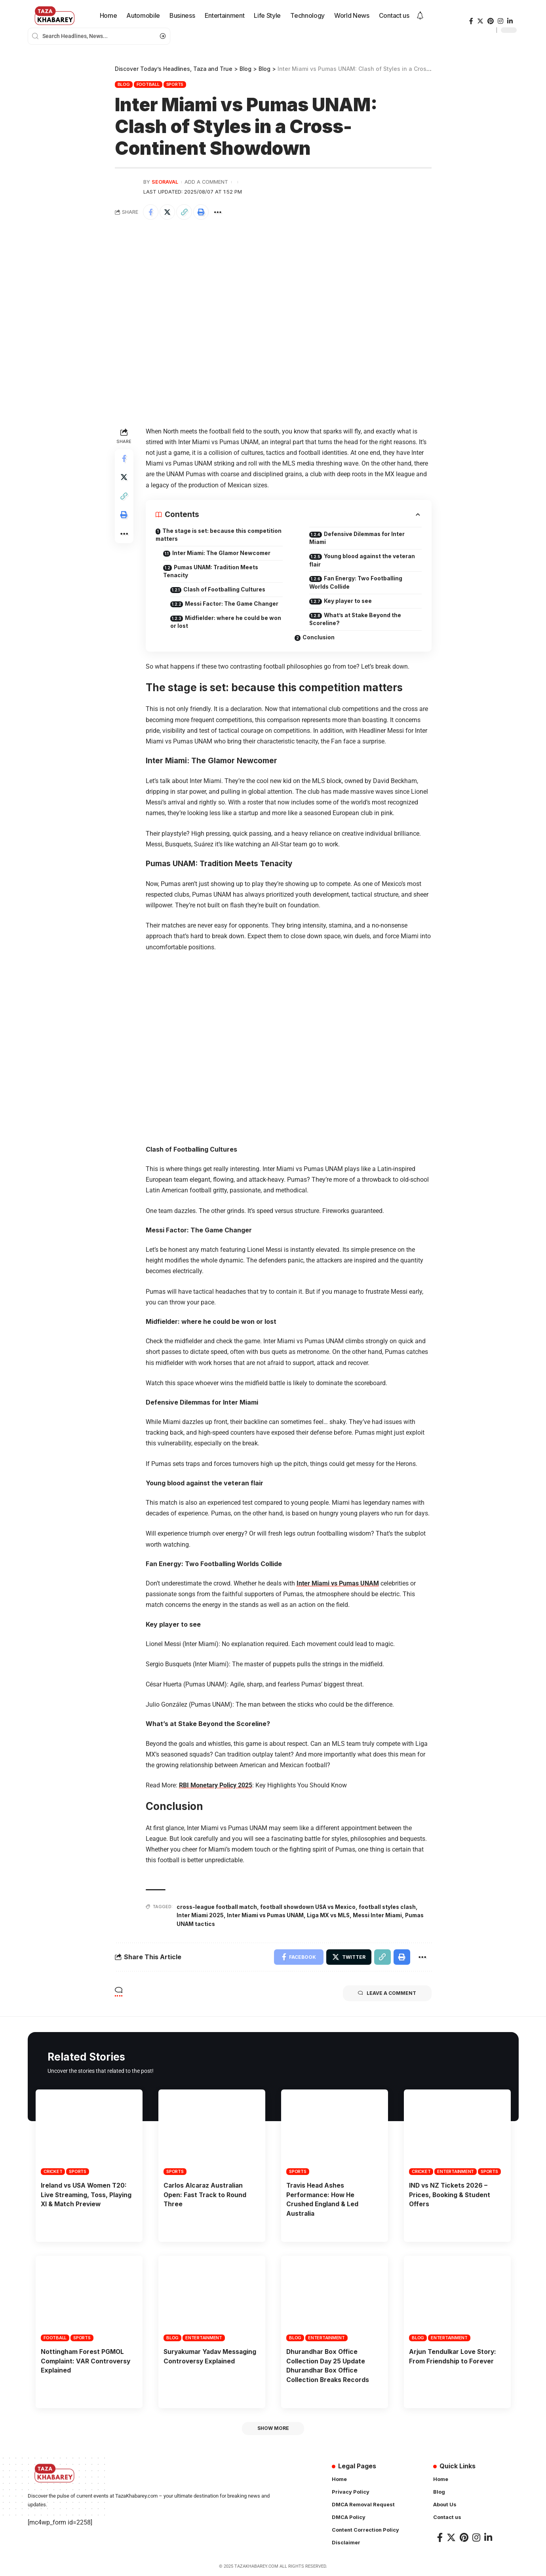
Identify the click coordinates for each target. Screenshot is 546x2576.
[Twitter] (480, 21)
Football (148, 84)
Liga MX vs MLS (333, 1916)
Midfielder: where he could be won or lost (220, 622)
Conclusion (318, 638)
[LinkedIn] (510, 21)
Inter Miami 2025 (200, 1916)
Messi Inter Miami (383, 1916)
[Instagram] (500, 21)
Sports (175, 84)
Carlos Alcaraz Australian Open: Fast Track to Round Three (206, 2195)
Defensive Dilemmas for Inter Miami (360, 538)
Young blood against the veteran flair (364, 560)
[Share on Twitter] (168, 212)
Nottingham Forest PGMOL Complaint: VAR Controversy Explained (86, 2360)
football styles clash (391, 1907)
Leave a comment (387, 1994)
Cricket (53, 2172)
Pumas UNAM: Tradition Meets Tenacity (213, 571)
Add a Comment (206, 181)
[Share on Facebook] (151, 212)
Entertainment (455, 2172)
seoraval (165, 181)
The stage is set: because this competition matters (202, 534)
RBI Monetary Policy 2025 (215, 1786)
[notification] (420, 16)
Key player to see (351, 601)
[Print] (202, 212)
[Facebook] (471, 21)
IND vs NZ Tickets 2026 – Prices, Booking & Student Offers (450, 2195)
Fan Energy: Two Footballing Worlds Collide (357, 583)
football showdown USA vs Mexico (310, 1907)
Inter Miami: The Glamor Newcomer (224, 553)
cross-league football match (218, 1907)
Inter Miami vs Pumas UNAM (338, 1584)
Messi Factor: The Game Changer (234, 604)
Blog (124, 84)
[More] (219, 212)
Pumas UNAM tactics (207, 1924)
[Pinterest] (490, 21)
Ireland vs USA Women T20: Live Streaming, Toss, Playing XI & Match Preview (87, 2195)
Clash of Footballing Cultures (227, 590)
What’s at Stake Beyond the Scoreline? (357, 619)
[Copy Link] (185, 212)
